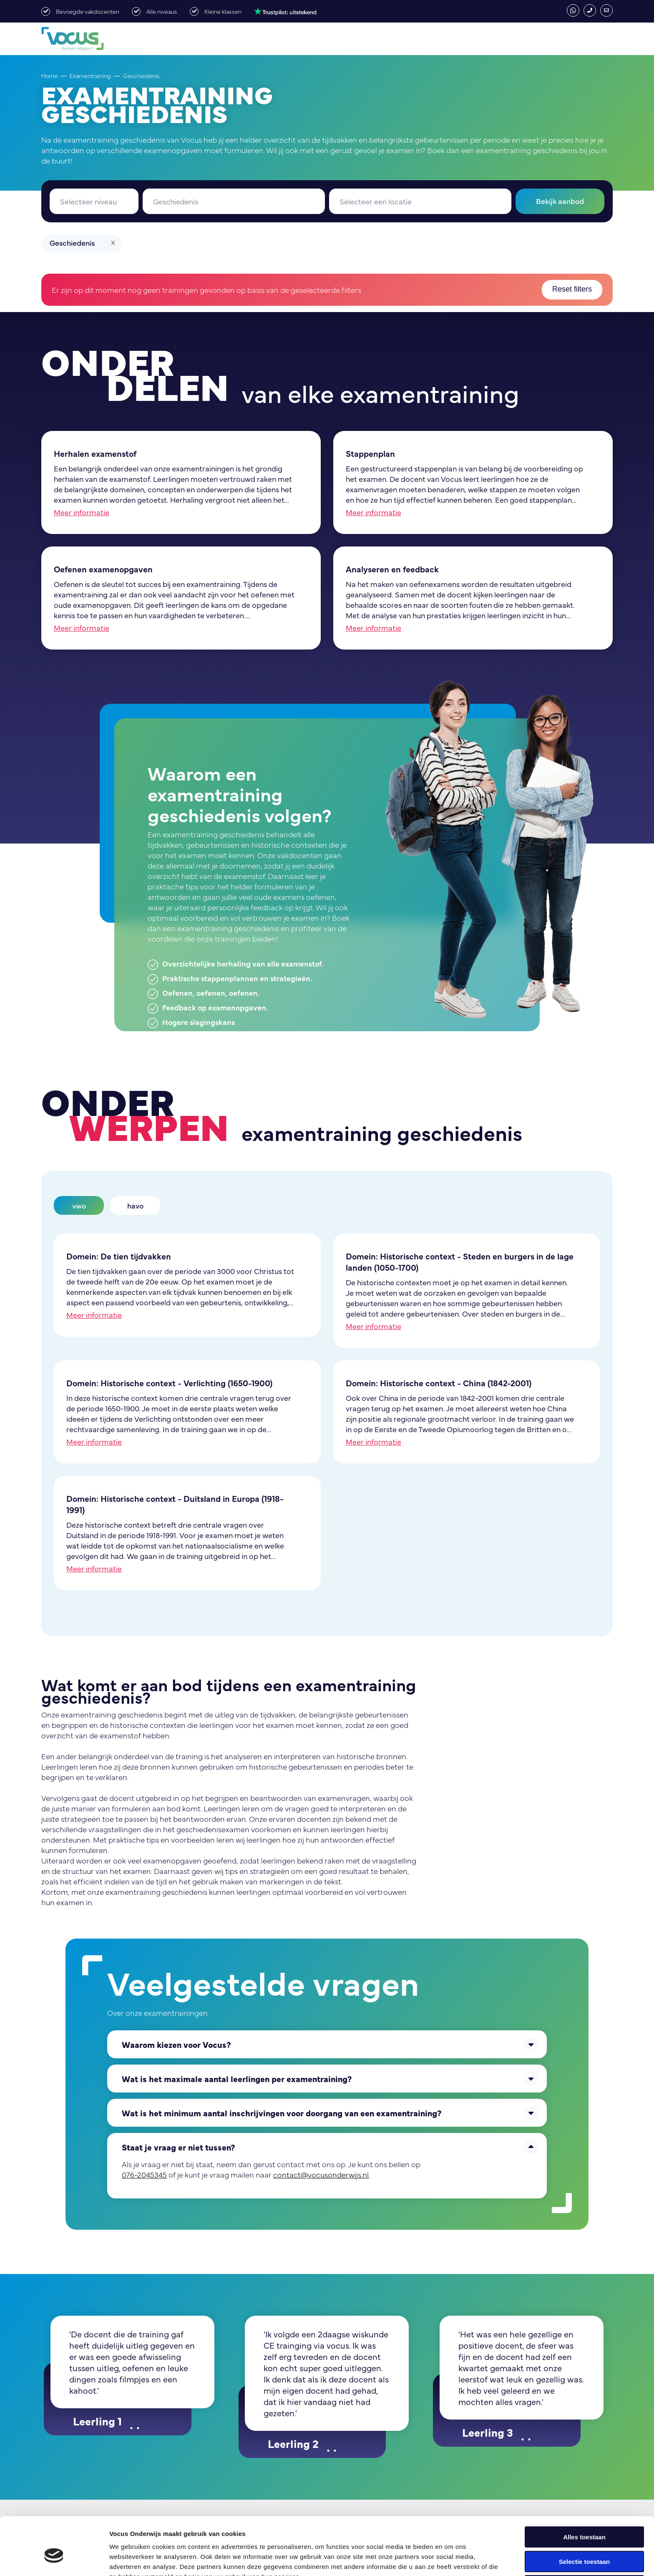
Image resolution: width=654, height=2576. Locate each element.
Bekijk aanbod (560, 201)
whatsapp (573, 10)
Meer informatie (81, 512)
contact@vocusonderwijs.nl (606, 10)
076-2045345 (590, 10)
